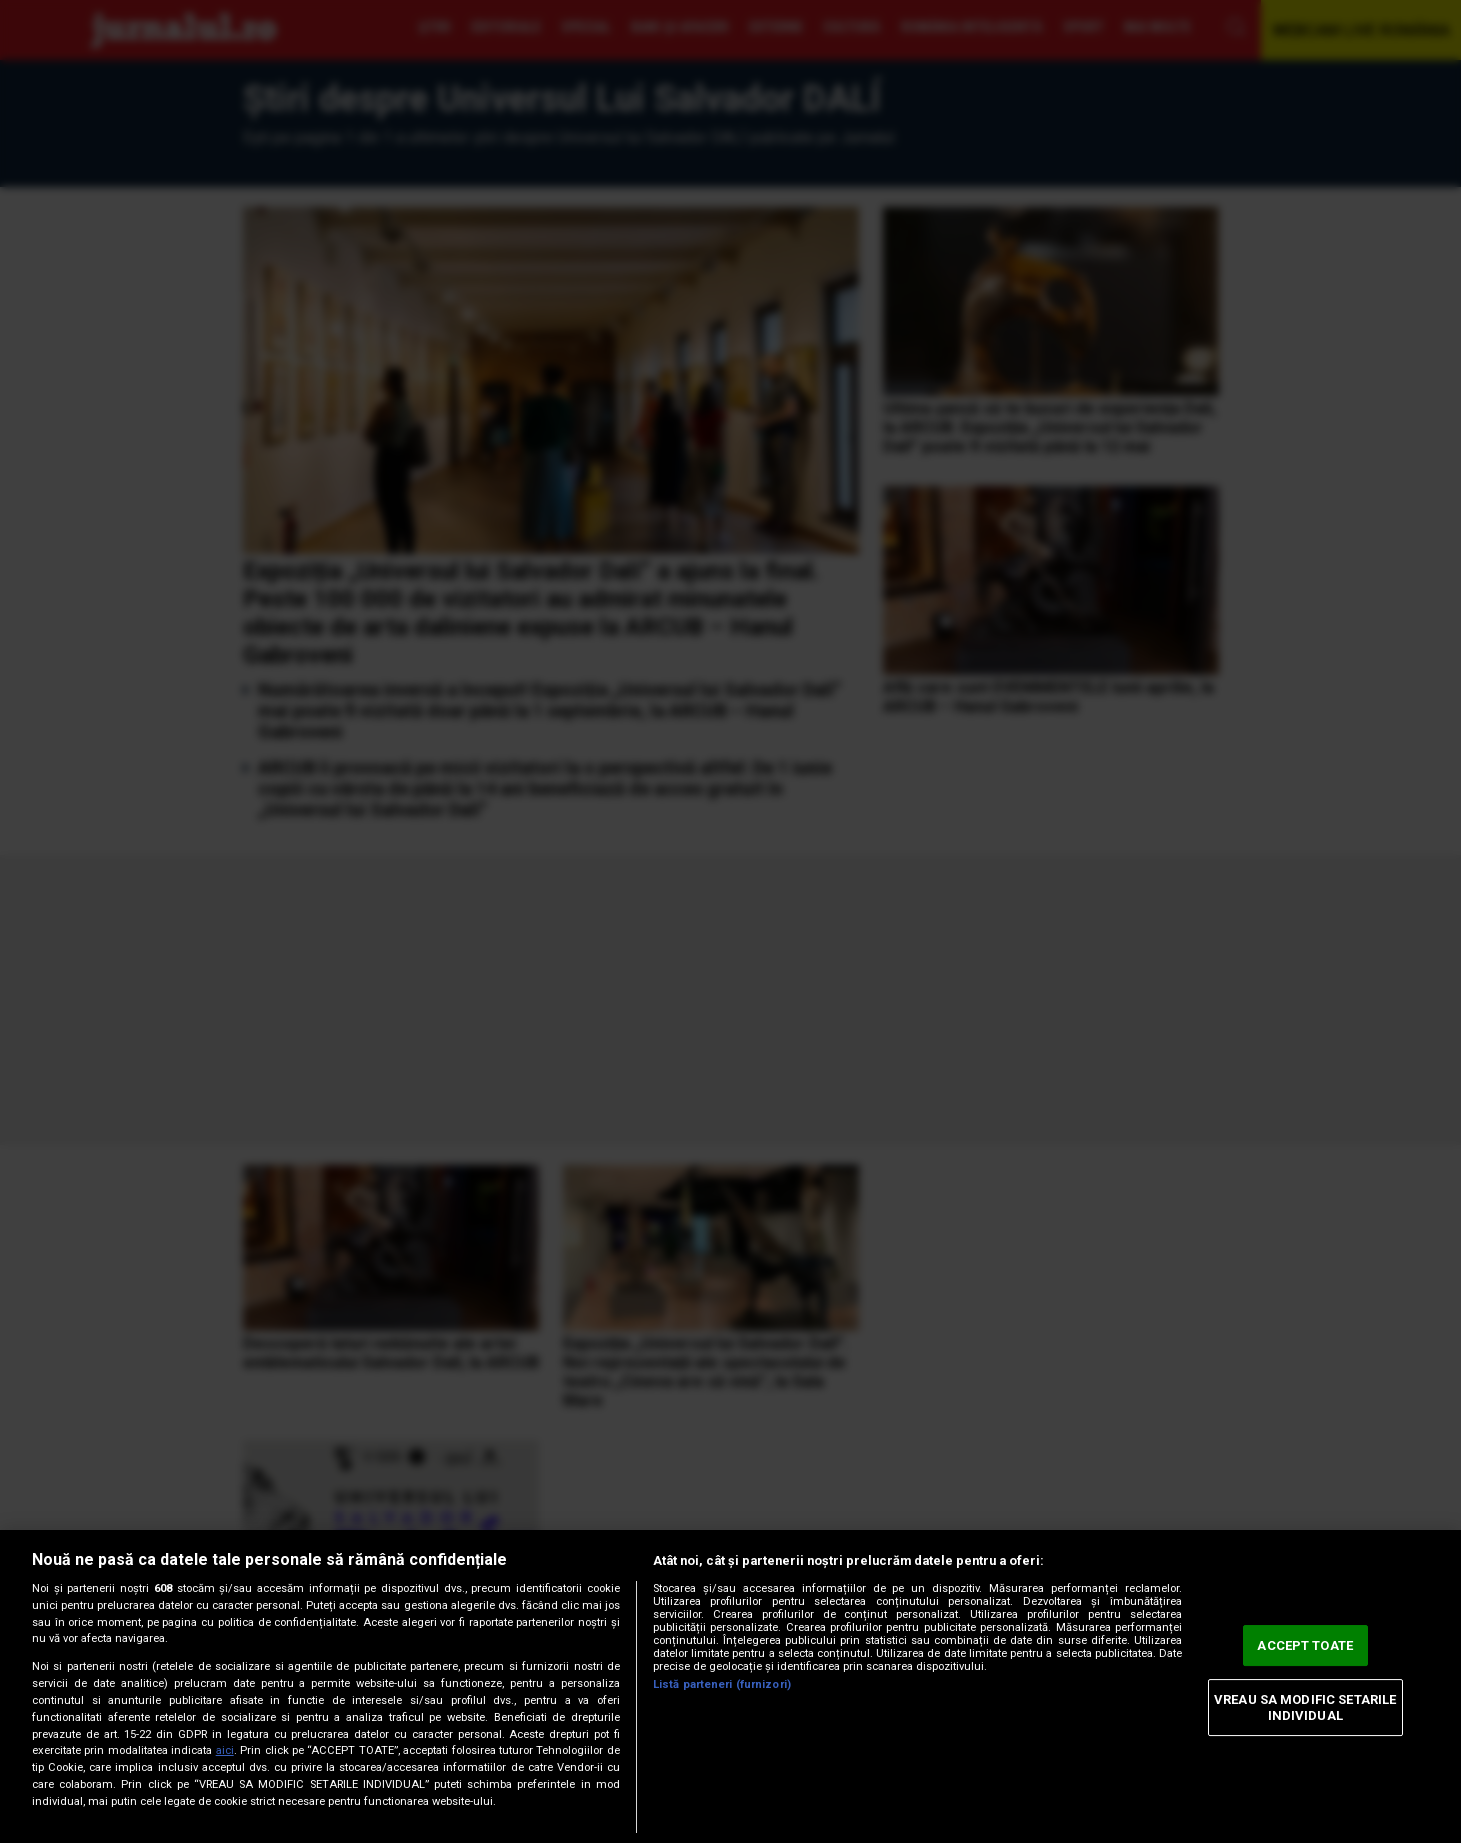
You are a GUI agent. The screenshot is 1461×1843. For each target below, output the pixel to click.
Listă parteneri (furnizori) (722, 1684)
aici (225, 1750)
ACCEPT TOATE (1305, 1645)
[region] (730, 1686)
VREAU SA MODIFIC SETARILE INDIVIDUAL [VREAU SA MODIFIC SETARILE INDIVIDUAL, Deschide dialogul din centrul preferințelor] (1305, 1707)
